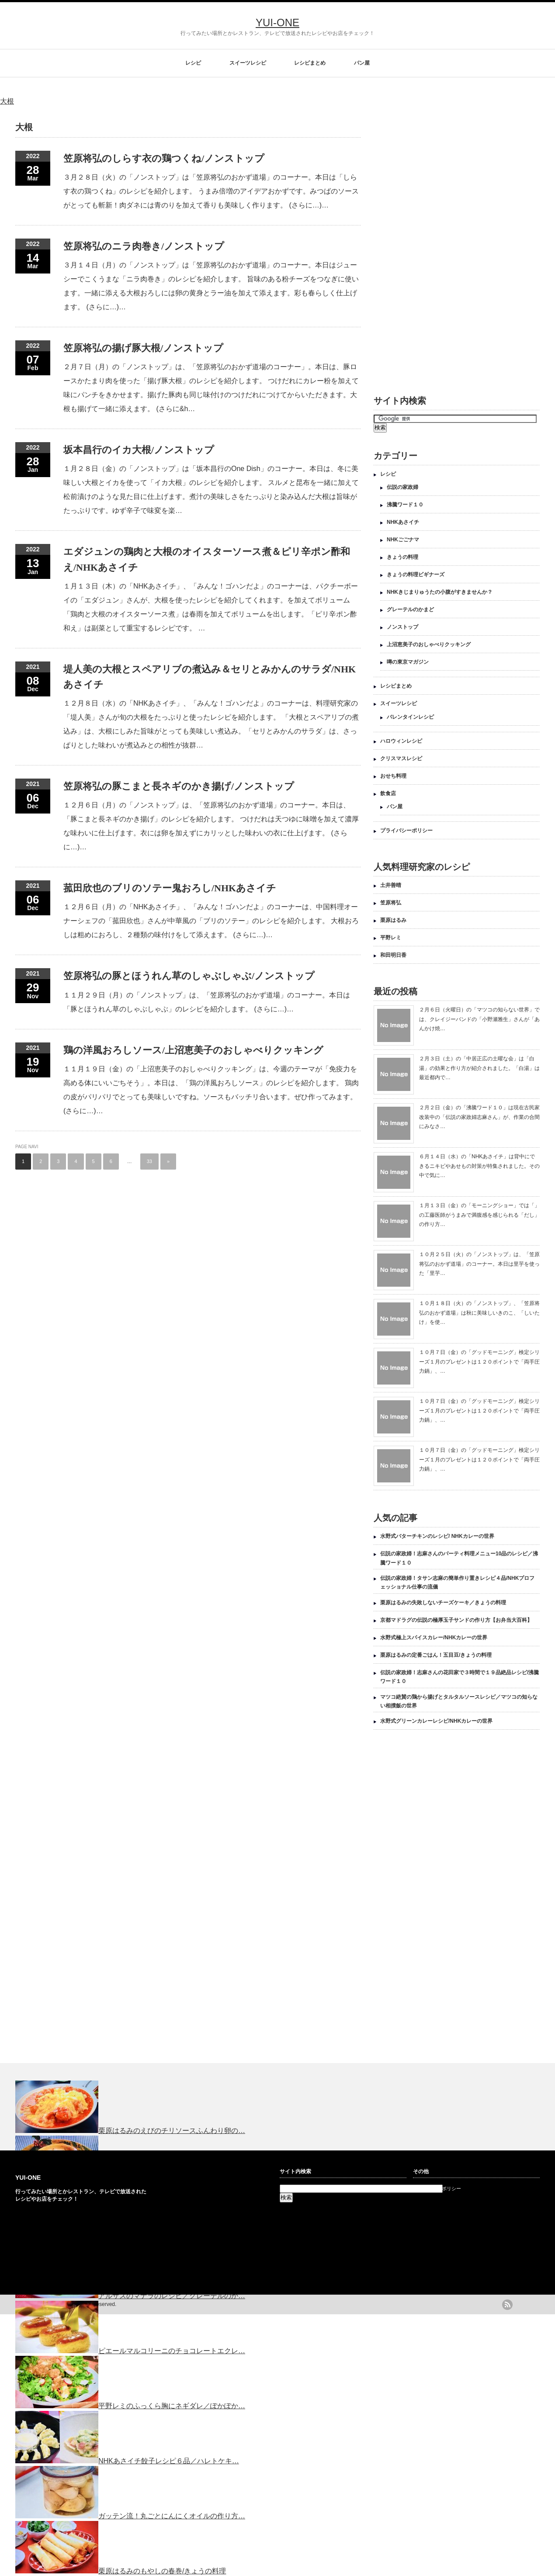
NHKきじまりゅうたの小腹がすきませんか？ (440, 592)
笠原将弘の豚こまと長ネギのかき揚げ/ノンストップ (178, 786)
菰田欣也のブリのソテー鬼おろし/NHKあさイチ (169, 888)
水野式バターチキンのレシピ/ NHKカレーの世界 (437, 1536)
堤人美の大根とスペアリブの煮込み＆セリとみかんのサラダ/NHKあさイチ (209, 677)
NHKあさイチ (403, 522)
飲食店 (388, 793)
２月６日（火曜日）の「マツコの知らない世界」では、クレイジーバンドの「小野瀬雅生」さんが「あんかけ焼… (479, 1019)
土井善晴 (390, 885)
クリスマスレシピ (401, 758)
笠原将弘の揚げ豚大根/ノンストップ (143, 348)
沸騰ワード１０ (405, 505)
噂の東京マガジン (408, 662)
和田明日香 (393, 955)
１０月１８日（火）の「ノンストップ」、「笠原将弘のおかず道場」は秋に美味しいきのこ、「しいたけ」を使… (479, 1312)
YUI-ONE (277, 22)
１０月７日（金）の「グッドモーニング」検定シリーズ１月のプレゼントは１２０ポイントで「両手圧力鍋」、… (479, 1361)
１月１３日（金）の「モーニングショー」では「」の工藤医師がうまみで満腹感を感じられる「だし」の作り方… (479, 1214)
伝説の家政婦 (402, 487)
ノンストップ (402, 627)
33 (149, 1161)
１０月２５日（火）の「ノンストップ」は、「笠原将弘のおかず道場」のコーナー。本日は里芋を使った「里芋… (479, 1263)
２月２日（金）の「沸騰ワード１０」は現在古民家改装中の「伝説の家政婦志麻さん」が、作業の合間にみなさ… (479, 1116)
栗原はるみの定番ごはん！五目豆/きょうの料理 (436, 1655)
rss (507, 2304)
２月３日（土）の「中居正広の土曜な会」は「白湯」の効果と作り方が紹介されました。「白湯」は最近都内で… (479, 1068)
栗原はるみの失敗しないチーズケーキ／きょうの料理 (443, 1603)
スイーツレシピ (247, 63)
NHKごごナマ (403, 540)
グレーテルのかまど (410, 609)
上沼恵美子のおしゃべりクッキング (429, 644)
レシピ (193, 63)
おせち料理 (393, 776)
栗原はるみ (393, 920)
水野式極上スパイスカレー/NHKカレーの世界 (433, 1637)
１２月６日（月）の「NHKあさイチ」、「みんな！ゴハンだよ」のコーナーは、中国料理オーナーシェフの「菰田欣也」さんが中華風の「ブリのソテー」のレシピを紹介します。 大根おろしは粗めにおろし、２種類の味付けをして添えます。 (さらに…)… (211, 920)
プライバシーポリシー (406, 831)
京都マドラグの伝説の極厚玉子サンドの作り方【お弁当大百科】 (456, 1620)
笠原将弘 (390, 903)
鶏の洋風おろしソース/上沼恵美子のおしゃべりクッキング (193, 1050)
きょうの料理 (402, 557)
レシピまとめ (310, 63)
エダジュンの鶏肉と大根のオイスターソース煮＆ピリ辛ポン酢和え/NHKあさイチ (206, 559)
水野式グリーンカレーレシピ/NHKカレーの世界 (436, 1721)
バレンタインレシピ (410, 717)
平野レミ (390, 938)
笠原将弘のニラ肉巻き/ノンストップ (143, 246)
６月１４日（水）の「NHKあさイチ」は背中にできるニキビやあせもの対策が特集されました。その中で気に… (479, 1165)
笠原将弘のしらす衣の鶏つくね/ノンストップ (163, 158)
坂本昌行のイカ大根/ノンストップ (138, 449)
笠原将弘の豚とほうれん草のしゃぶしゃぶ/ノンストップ (189, 975)
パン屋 (362, 63)
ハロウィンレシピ (401, 741)
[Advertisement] (420, 245)
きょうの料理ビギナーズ (415, 574)
